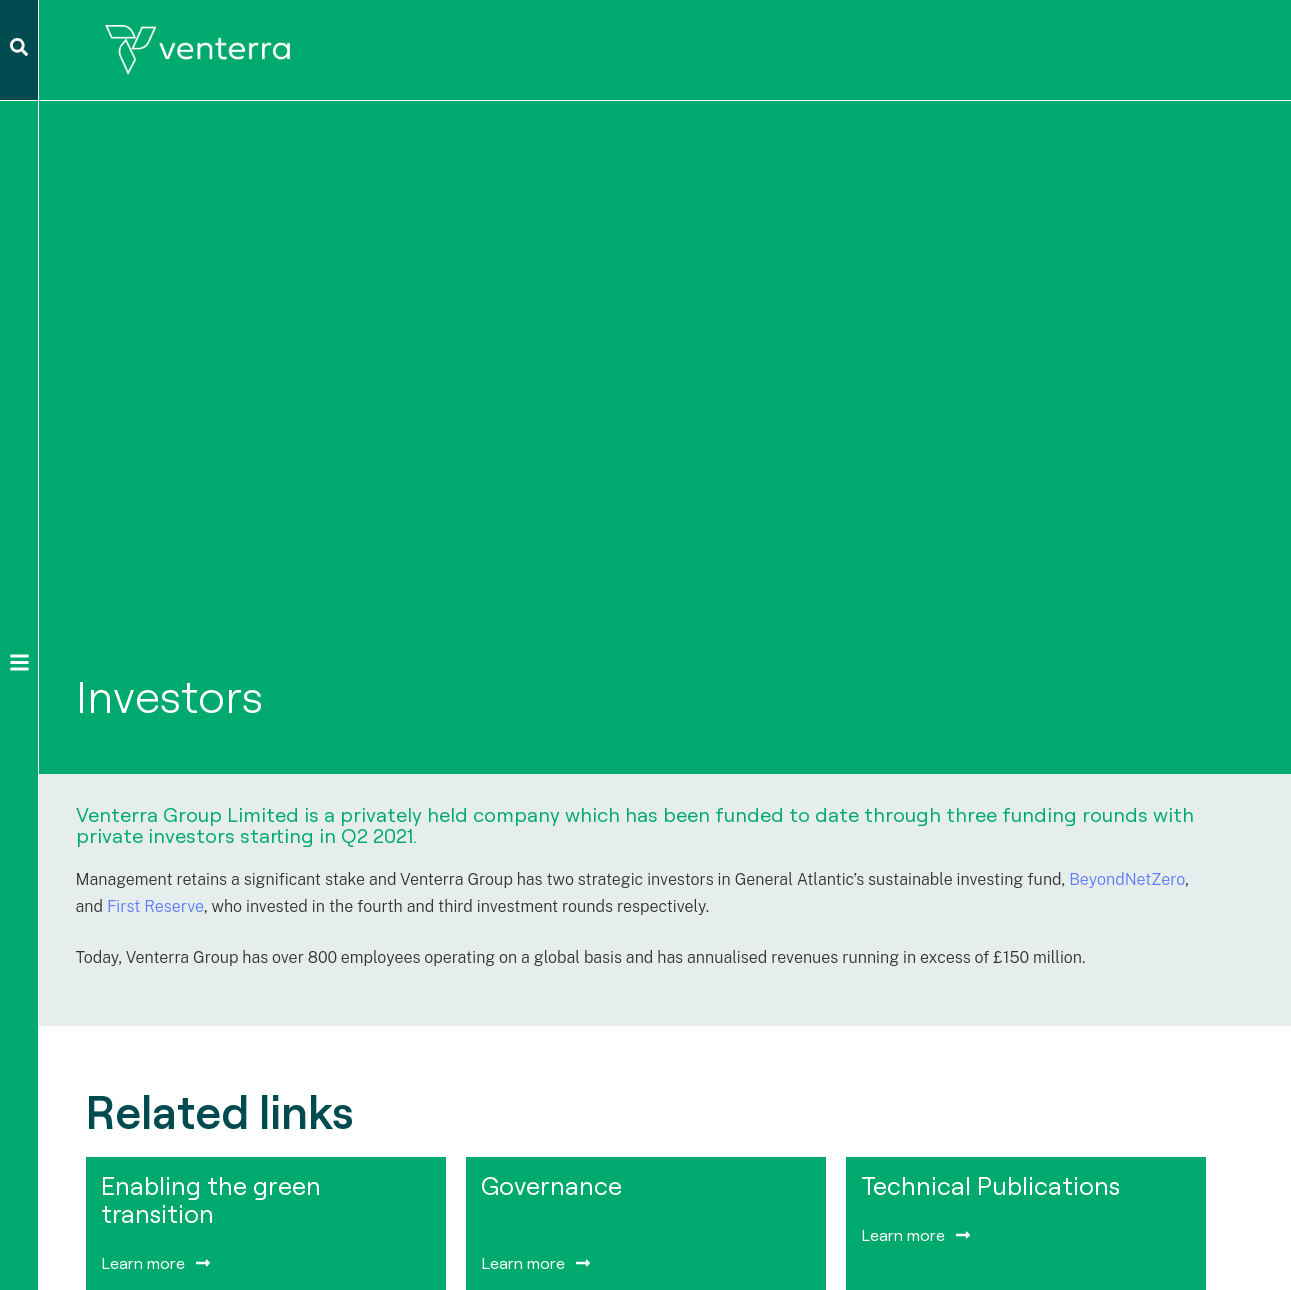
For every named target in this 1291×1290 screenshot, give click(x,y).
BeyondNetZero (1127, 879)
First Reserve (155, 906)
